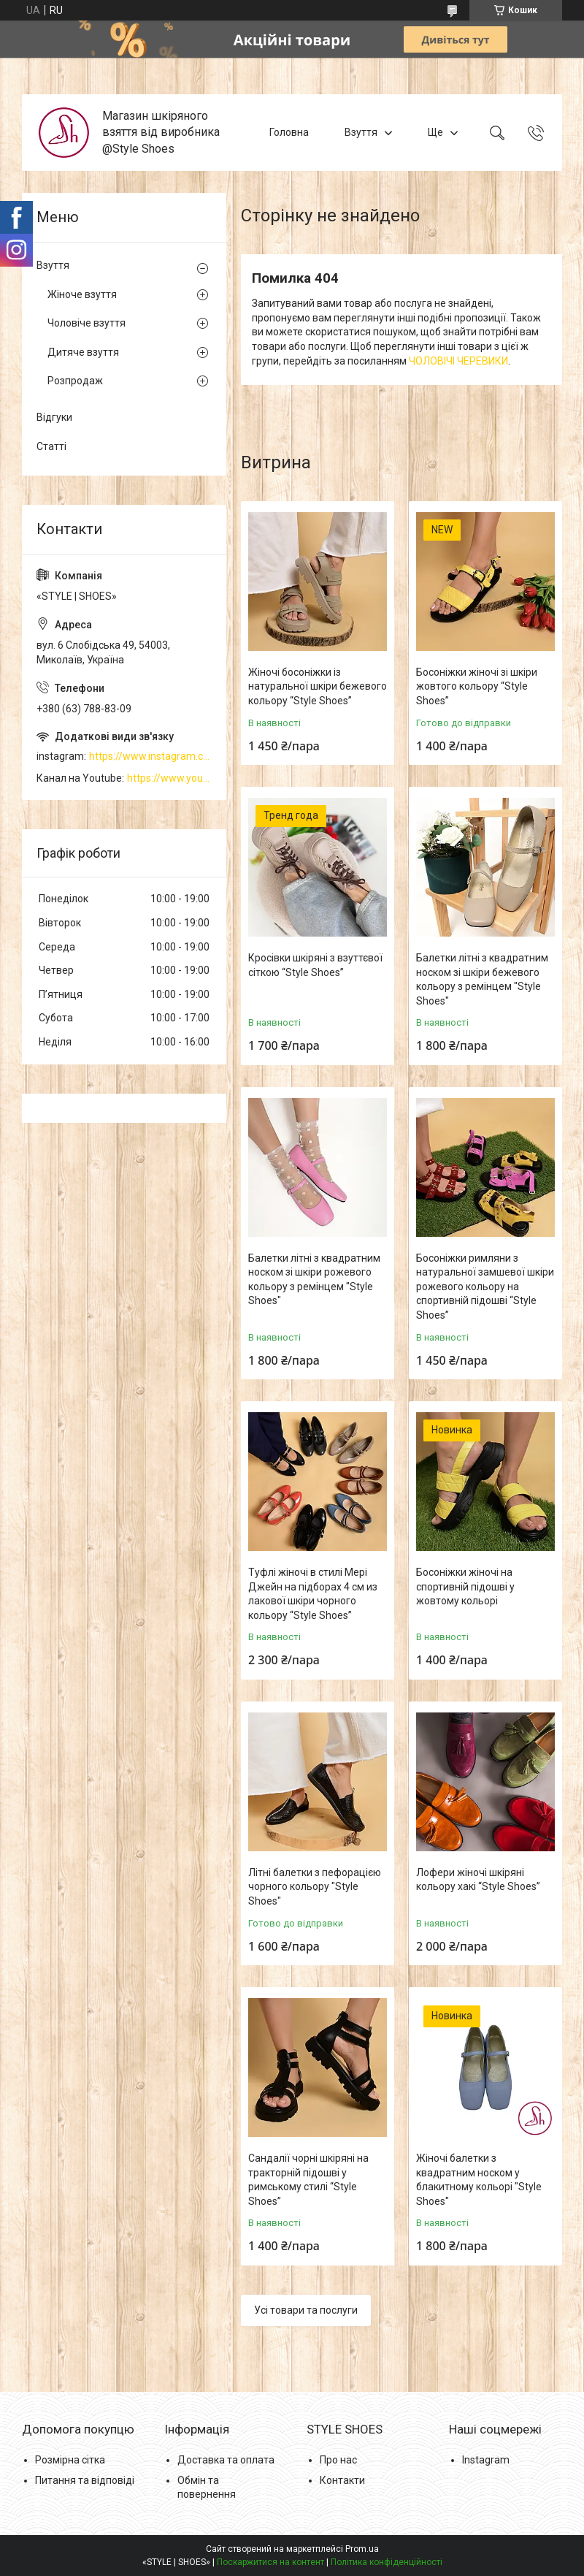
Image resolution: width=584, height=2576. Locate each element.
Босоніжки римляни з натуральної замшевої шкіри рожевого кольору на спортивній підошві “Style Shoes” (485, 1286)
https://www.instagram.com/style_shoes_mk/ (150, 756)
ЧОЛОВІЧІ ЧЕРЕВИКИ (458, 361)
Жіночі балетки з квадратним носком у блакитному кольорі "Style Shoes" (479, 2179)
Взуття (361, 132)
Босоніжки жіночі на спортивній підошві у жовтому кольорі (465, 1586)
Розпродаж (75, 380)
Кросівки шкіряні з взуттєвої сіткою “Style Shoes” (315, 965)
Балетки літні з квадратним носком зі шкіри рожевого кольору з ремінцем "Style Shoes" (314, 1279)
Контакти (342, 2480)
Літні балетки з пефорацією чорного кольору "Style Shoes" (314, 1887)
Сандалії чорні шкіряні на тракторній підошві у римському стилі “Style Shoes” (308, 2179)
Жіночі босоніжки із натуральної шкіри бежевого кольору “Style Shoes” (317, 686)
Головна (289, 132)
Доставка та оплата (225, 2460)
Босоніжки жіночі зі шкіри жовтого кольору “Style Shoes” (476, 686)
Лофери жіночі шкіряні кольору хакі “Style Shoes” (478, 1880)
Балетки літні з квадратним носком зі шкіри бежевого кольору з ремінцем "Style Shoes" (482, 979)
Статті (51, 446)
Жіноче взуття (82, 294)
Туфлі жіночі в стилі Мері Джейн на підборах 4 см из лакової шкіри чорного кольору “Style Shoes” (312, 1593)
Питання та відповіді (84, 2480)
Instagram (486, 2460)
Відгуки (54, 417)
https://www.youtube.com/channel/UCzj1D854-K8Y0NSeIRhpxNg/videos (169, 778)
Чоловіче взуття (86, 323)
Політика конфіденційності (386, 2562)
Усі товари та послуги (306, 2310)
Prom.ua (362, 2549)
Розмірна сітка (70, 2460)
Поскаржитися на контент (270, 2562)
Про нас (338, 2460)
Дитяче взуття (83, 352)
